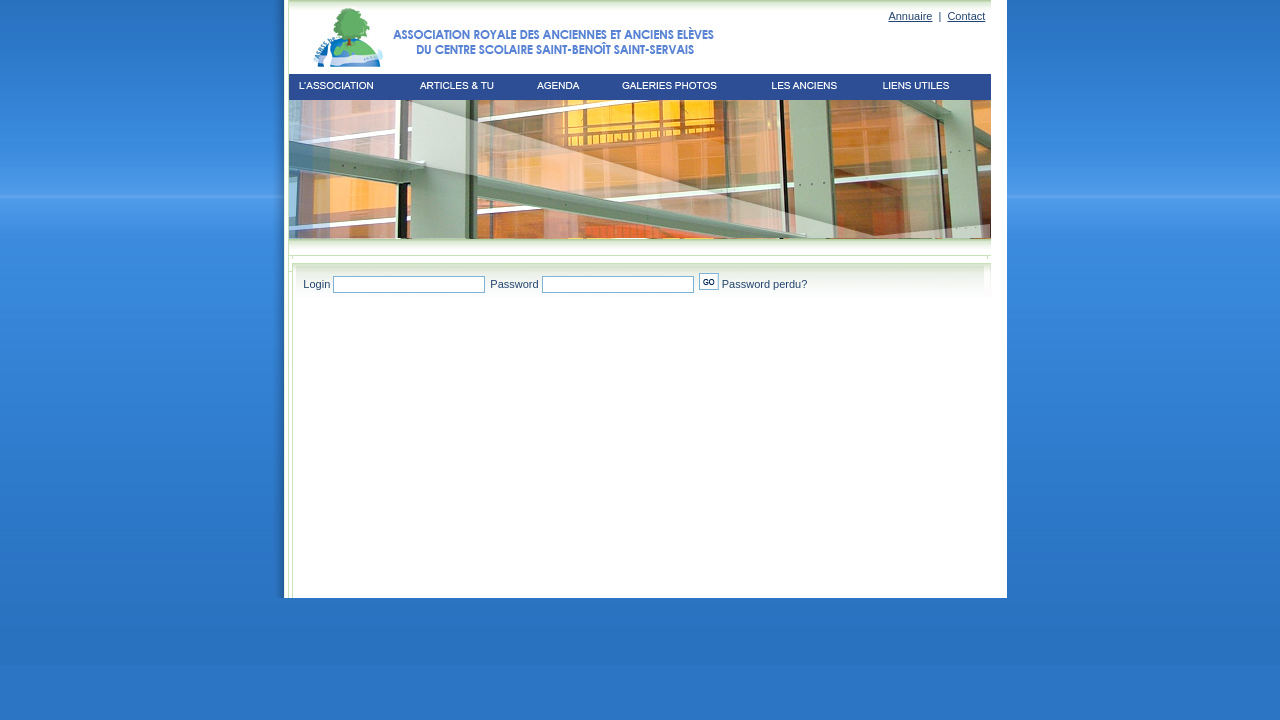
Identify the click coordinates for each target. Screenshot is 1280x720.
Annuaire (910, 16)
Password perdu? (765, 284)
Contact (966, 16)
